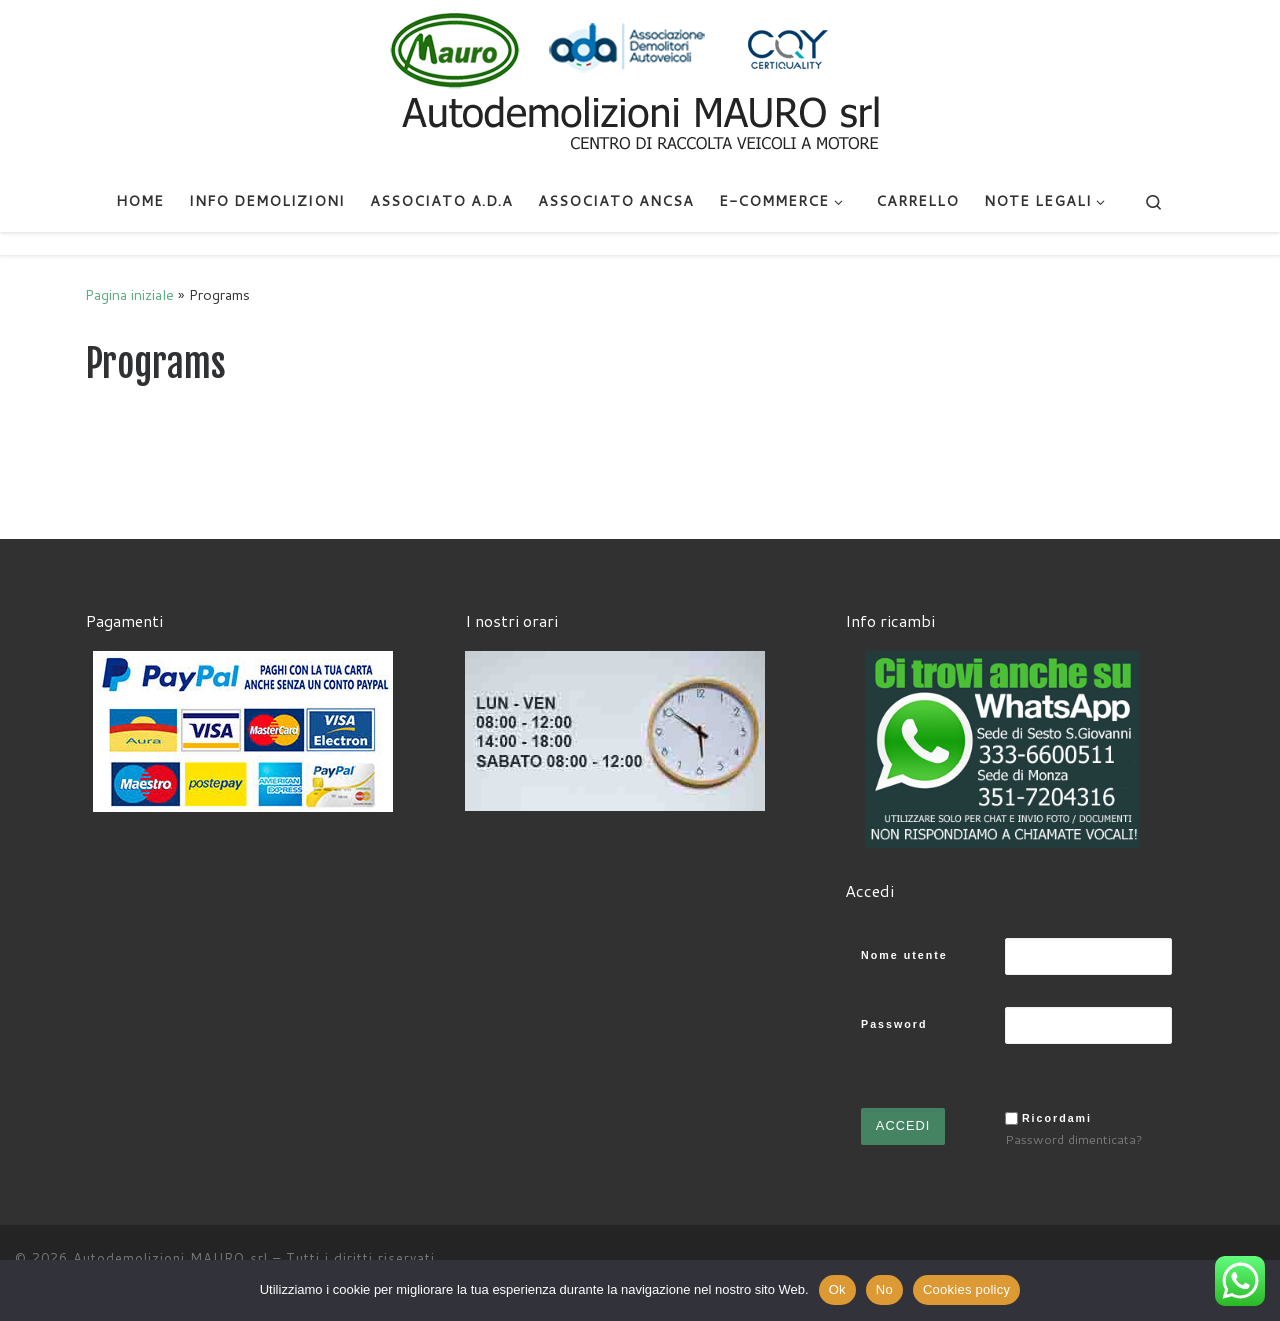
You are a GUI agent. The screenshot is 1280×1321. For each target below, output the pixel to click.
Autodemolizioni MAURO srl (170, 1258)
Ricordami (1057, 1118)
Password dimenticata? (1074, 1139)
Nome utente (904, 955)
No (884, 1289)
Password (894, 1024)
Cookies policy (966, 1289)
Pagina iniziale (129, 294)
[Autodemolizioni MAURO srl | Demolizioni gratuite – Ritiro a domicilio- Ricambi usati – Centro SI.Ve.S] (640, 84)
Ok (837, 1289)
